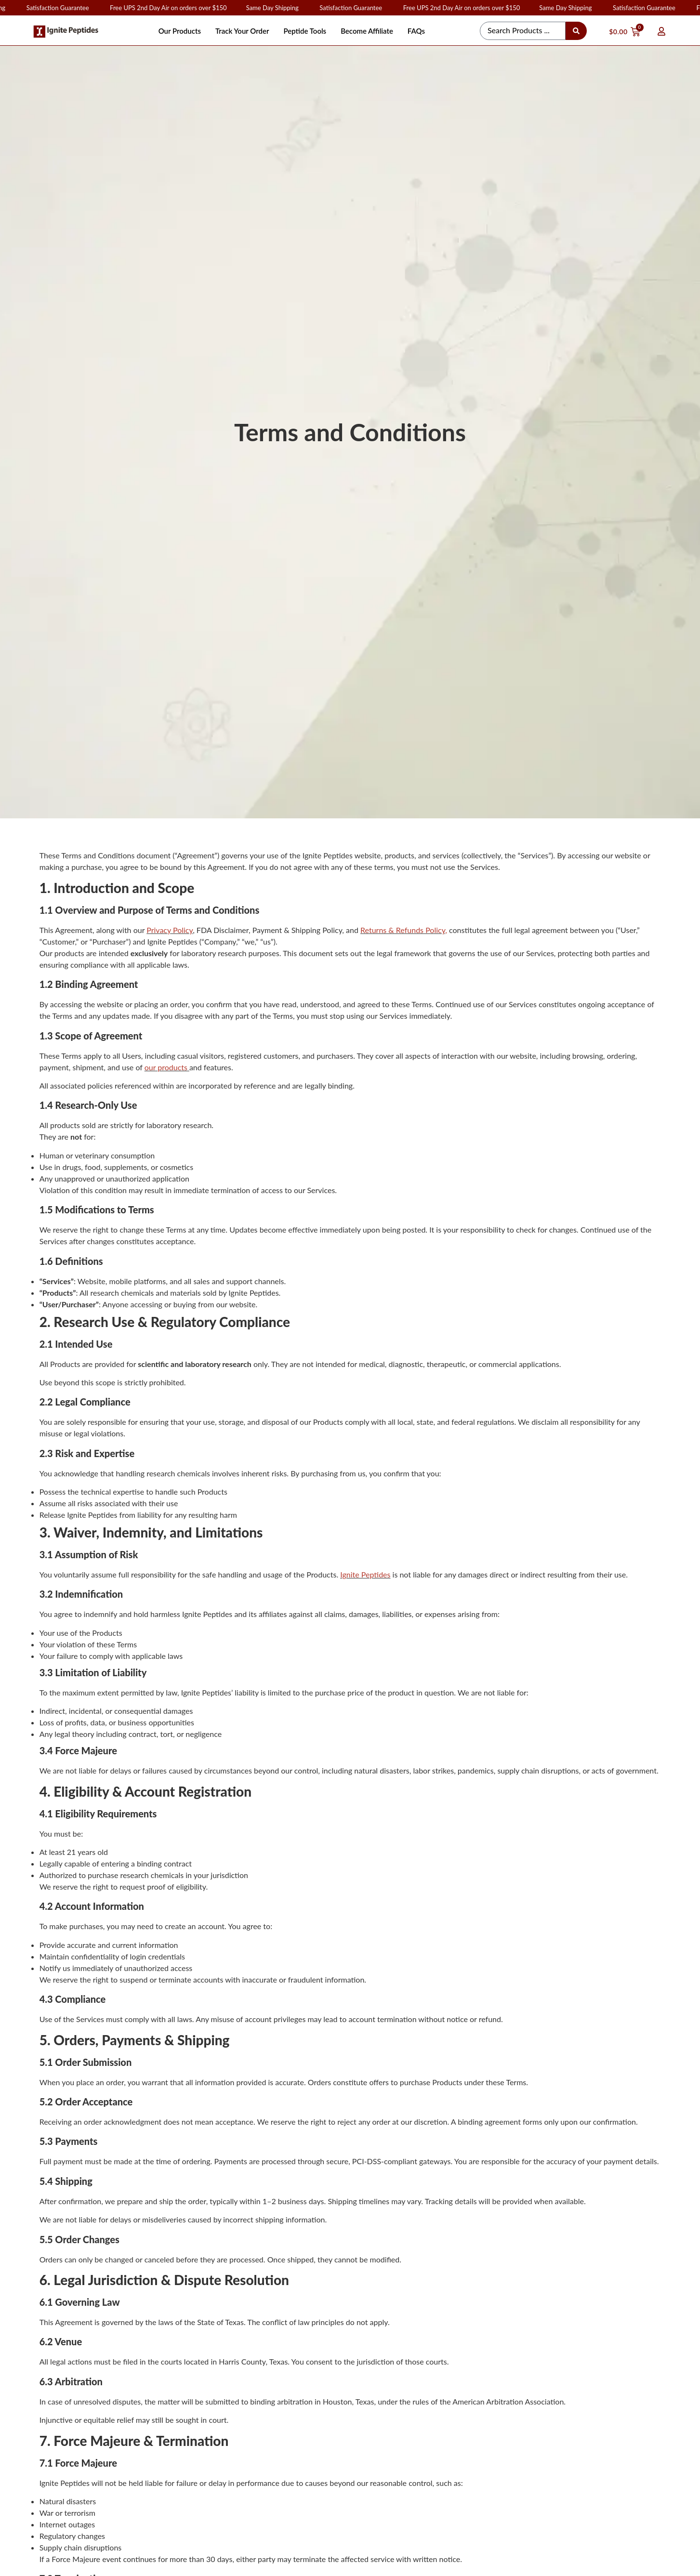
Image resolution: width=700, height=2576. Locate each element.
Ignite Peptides (365, 1574)
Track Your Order (242, 30)
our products (166, 1067)
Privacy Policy (169, 929)
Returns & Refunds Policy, (403, 929)
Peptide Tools (304, 30)
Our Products (179, 30)
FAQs (416, 30)
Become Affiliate (367, 30)
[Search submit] (576, 31)
